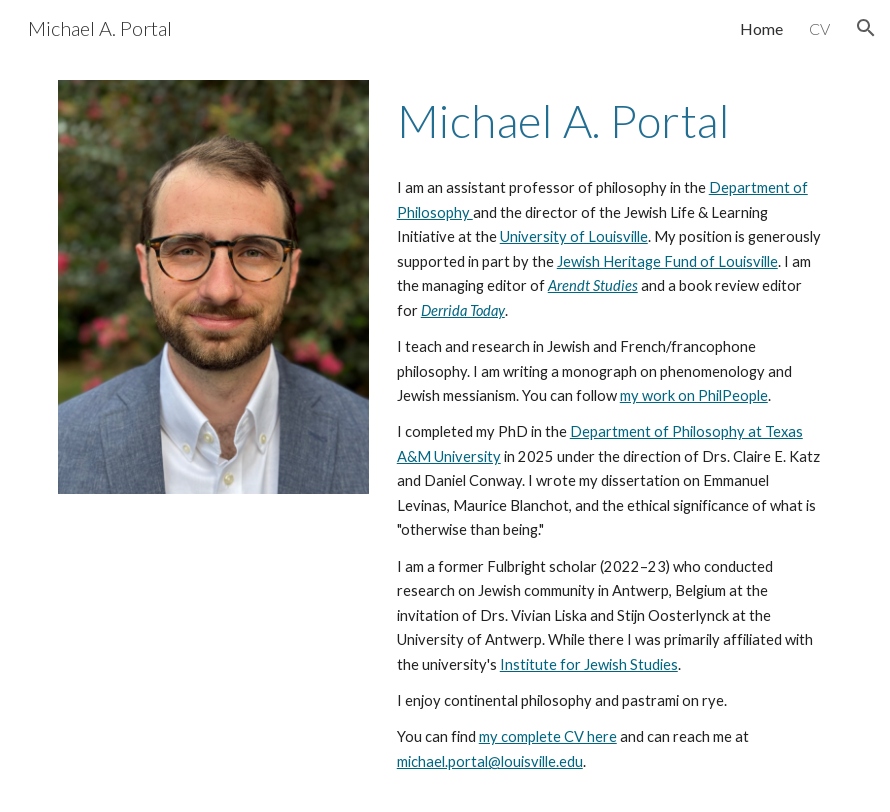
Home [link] (761, 28)
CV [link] (819, 28)
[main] (610, 121)
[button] (866, 28)
